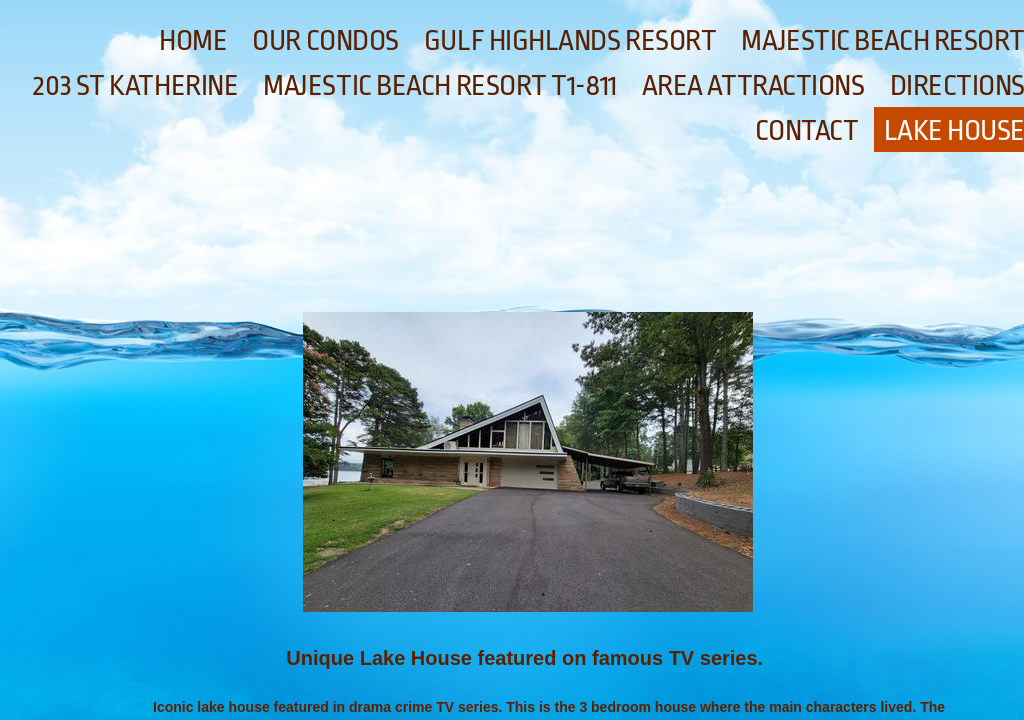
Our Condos (325, 41)
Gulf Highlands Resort (570, 41)
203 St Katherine (135, 86)
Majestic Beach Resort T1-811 (439, 86)
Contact (807, 131)
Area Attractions (753, 86)
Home (193, 41)
